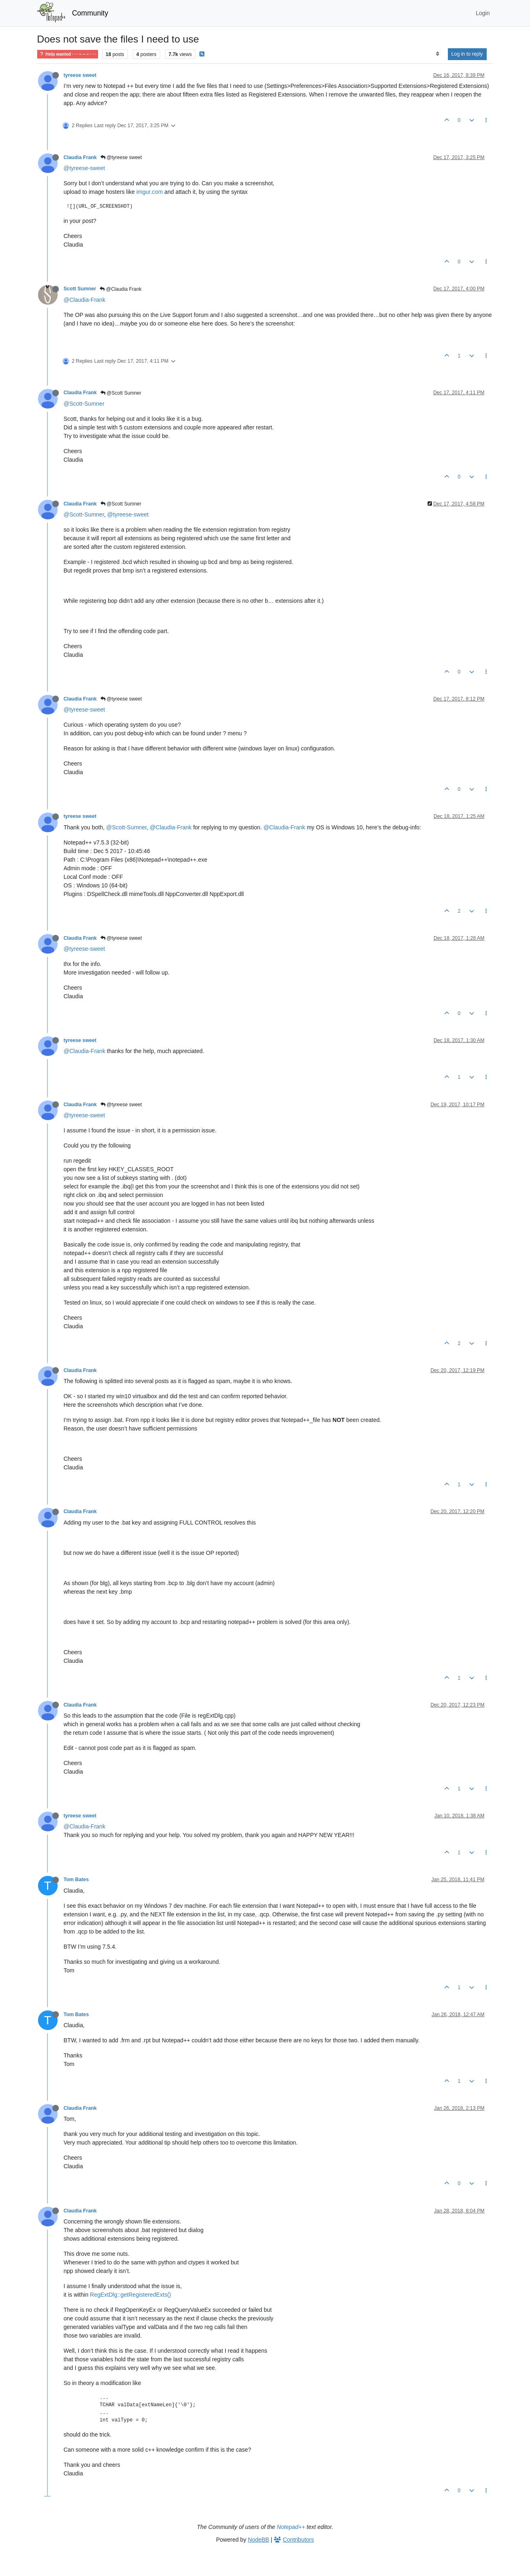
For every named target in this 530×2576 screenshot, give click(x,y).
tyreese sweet (80, 75)
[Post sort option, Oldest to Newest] (437, 54)
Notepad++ (291, 2527)
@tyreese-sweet (84, 168)
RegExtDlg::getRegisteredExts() (130, 2294)
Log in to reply (467, 54)
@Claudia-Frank (84, 299)
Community (90, 13)
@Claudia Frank (120, 289)
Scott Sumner (80, 289)
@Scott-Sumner (84, 403)
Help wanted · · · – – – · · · (67, 54)
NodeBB (258, 2539)
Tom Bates (76, 1879)
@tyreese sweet (121, 157)
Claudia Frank (80, 157)
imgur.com (149, 192)
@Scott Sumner (121, 393)
